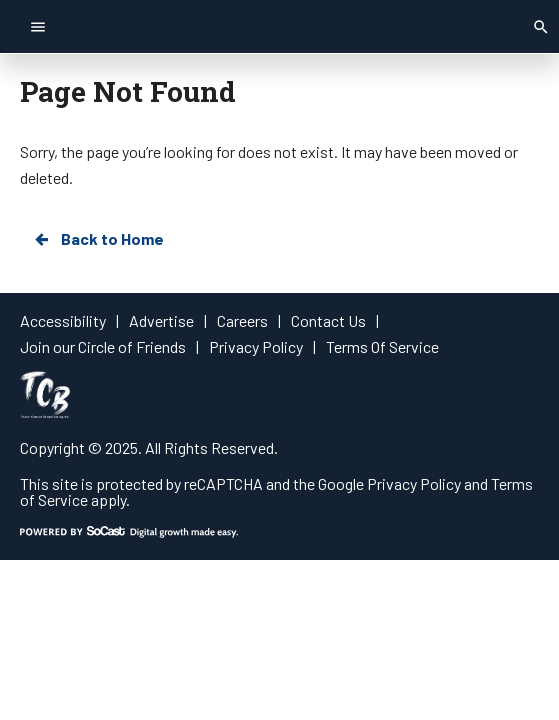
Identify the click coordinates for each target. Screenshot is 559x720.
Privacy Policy (414, 483)
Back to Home (98, 239)
